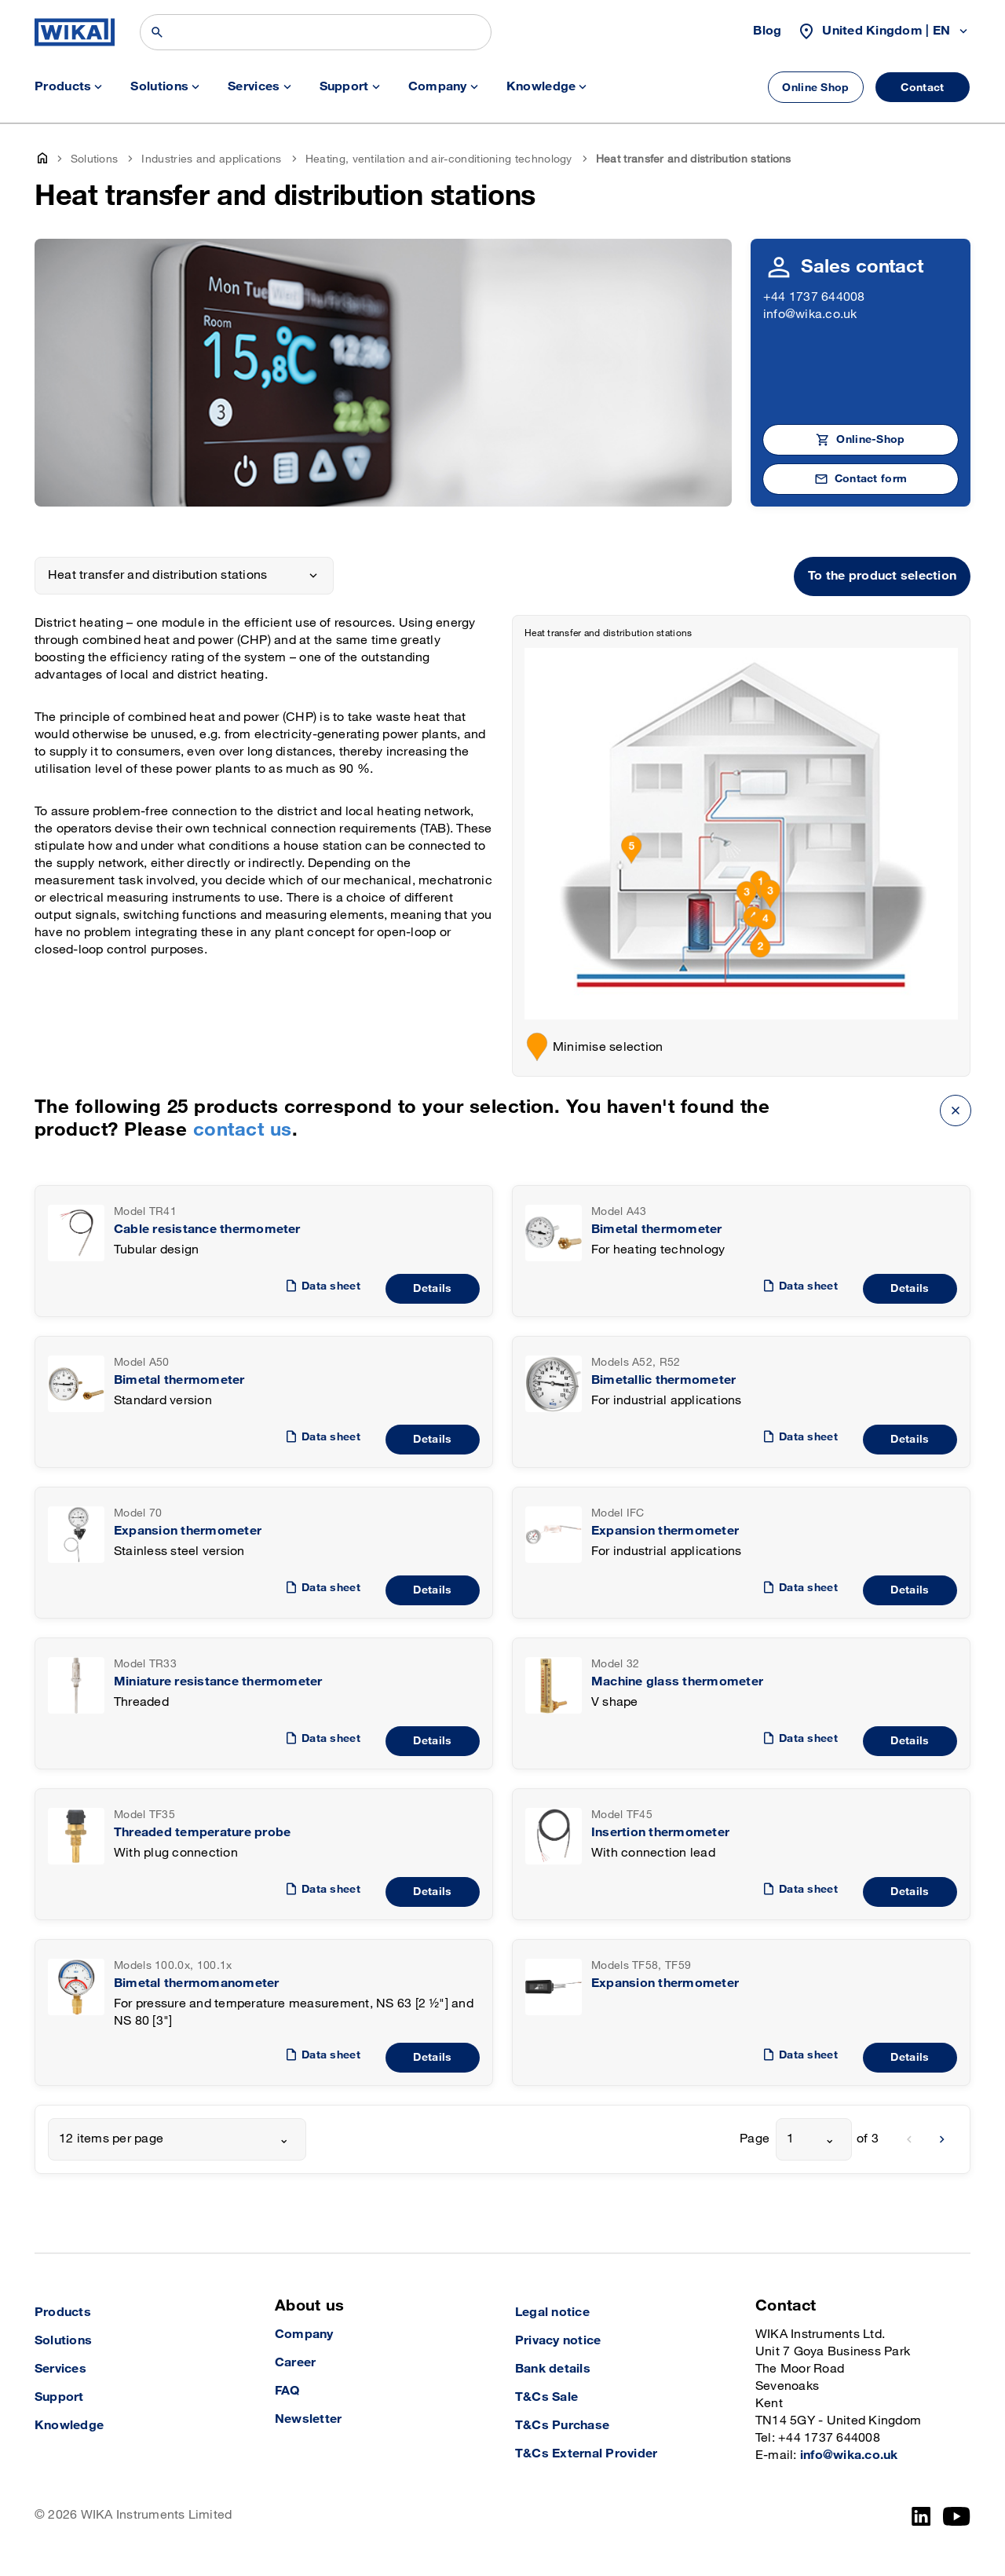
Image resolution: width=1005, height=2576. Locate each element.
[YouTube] (956, 2516)
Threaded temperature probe (202, 1832)
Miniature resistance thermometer (218, 1681)
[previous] (909, 2139)
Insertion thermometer (660, 1832)
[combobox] (177, 2139)
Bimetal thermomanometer (197, 1983)
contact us (242, 1129)
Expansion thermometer (187, 1531)
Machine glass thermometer (677, 1681)
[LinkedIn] (921, 2516)
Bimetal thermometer (656, 1229)
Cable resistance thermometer (207, 1229)
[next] (942, 2139)
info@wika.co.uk (810, 314)
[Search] (315, 32)
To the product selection (882, 576)
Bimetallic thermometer (663, 1380)
